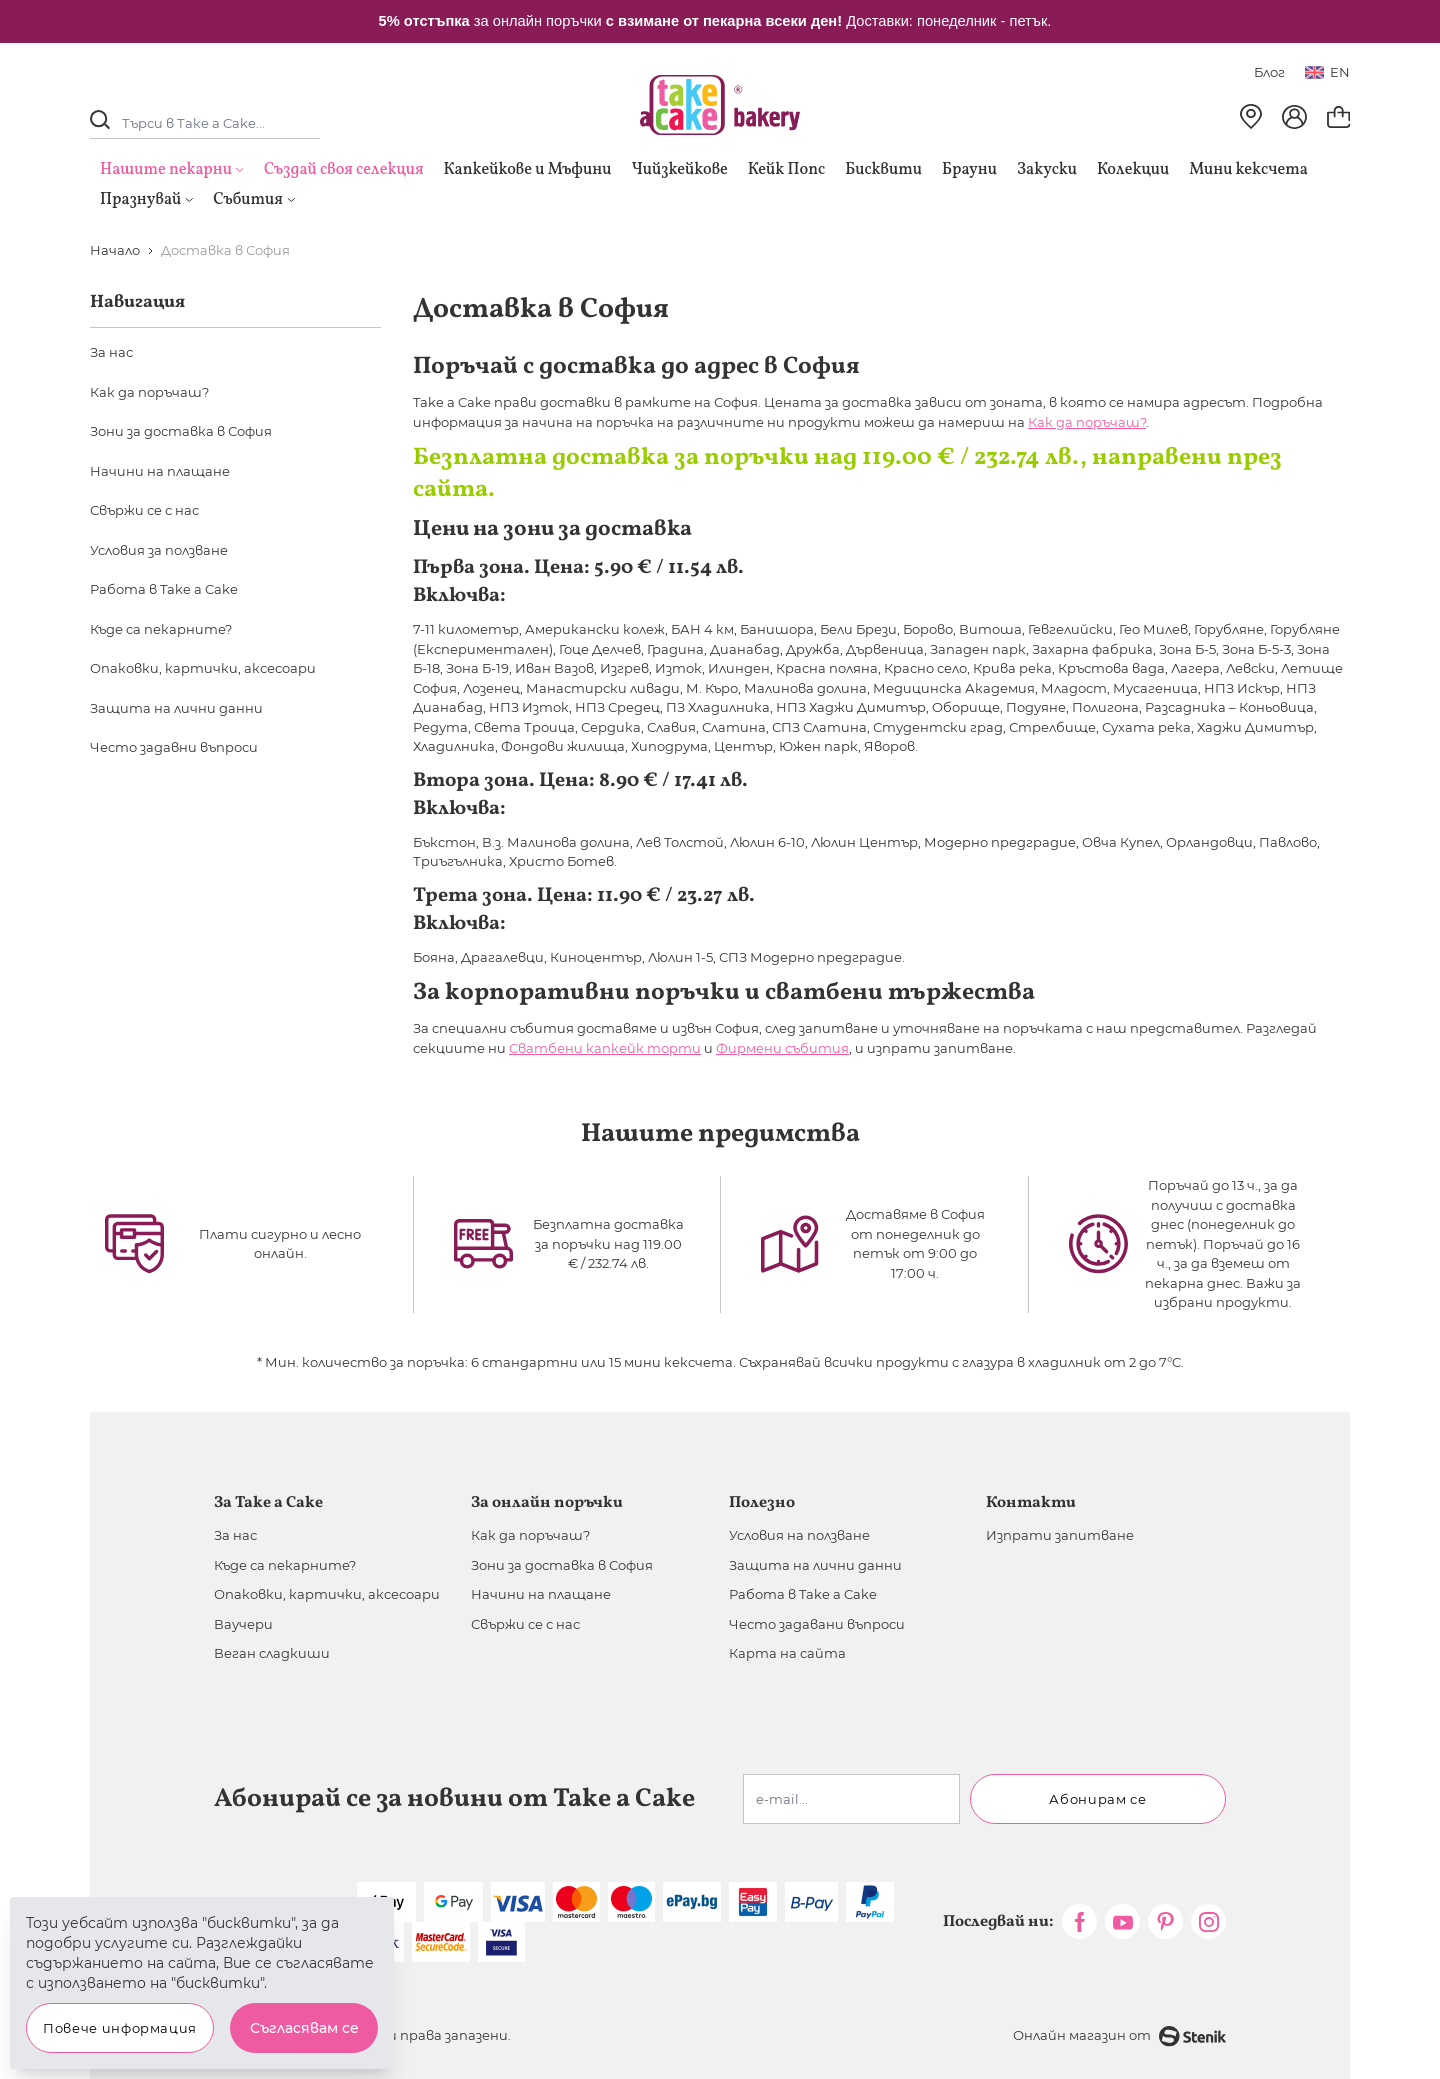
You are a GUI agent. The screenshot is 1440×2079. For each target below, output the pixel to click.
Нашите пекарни (166, 170)
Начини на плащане (160, 471)
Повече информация (120, 2028)
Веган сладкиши (272, 1653)
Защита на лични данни (176, 708)
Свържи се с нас (144, 510)
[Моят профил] (1294, 117)
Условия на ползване (799, 1535)
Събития (254, 200)
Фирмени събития (782, 1048)
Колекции (1133, 170)
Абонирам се (1097, 1799)
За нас (111, 352)
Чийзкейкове (679, 170)
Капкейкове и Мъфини (527, 170)
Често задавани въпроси (817, 1624)
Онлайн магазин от (1119, 2036)
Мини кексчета (1248, 170)
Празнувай (146, 200)
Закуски (1047, 170)
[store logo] (720, 105)
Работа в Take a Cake (164, 589)
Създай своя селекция (344, 170)
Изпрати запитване (1060, 1535)
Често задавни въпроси (174, 747)
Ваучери (243, 1624)
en (1327, 72)
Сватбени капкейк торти (605, 1048)
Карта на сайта (787, 1653)
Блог (1269, 72)
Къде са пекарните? (161, 629)
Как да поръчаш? (1087, 422)
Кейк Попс (786, 170)
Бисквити (883, 170)
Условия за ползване (159, 550)
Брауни (969, 170)
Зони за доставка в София (181, 431)
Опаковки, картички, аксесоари (203, 668)
